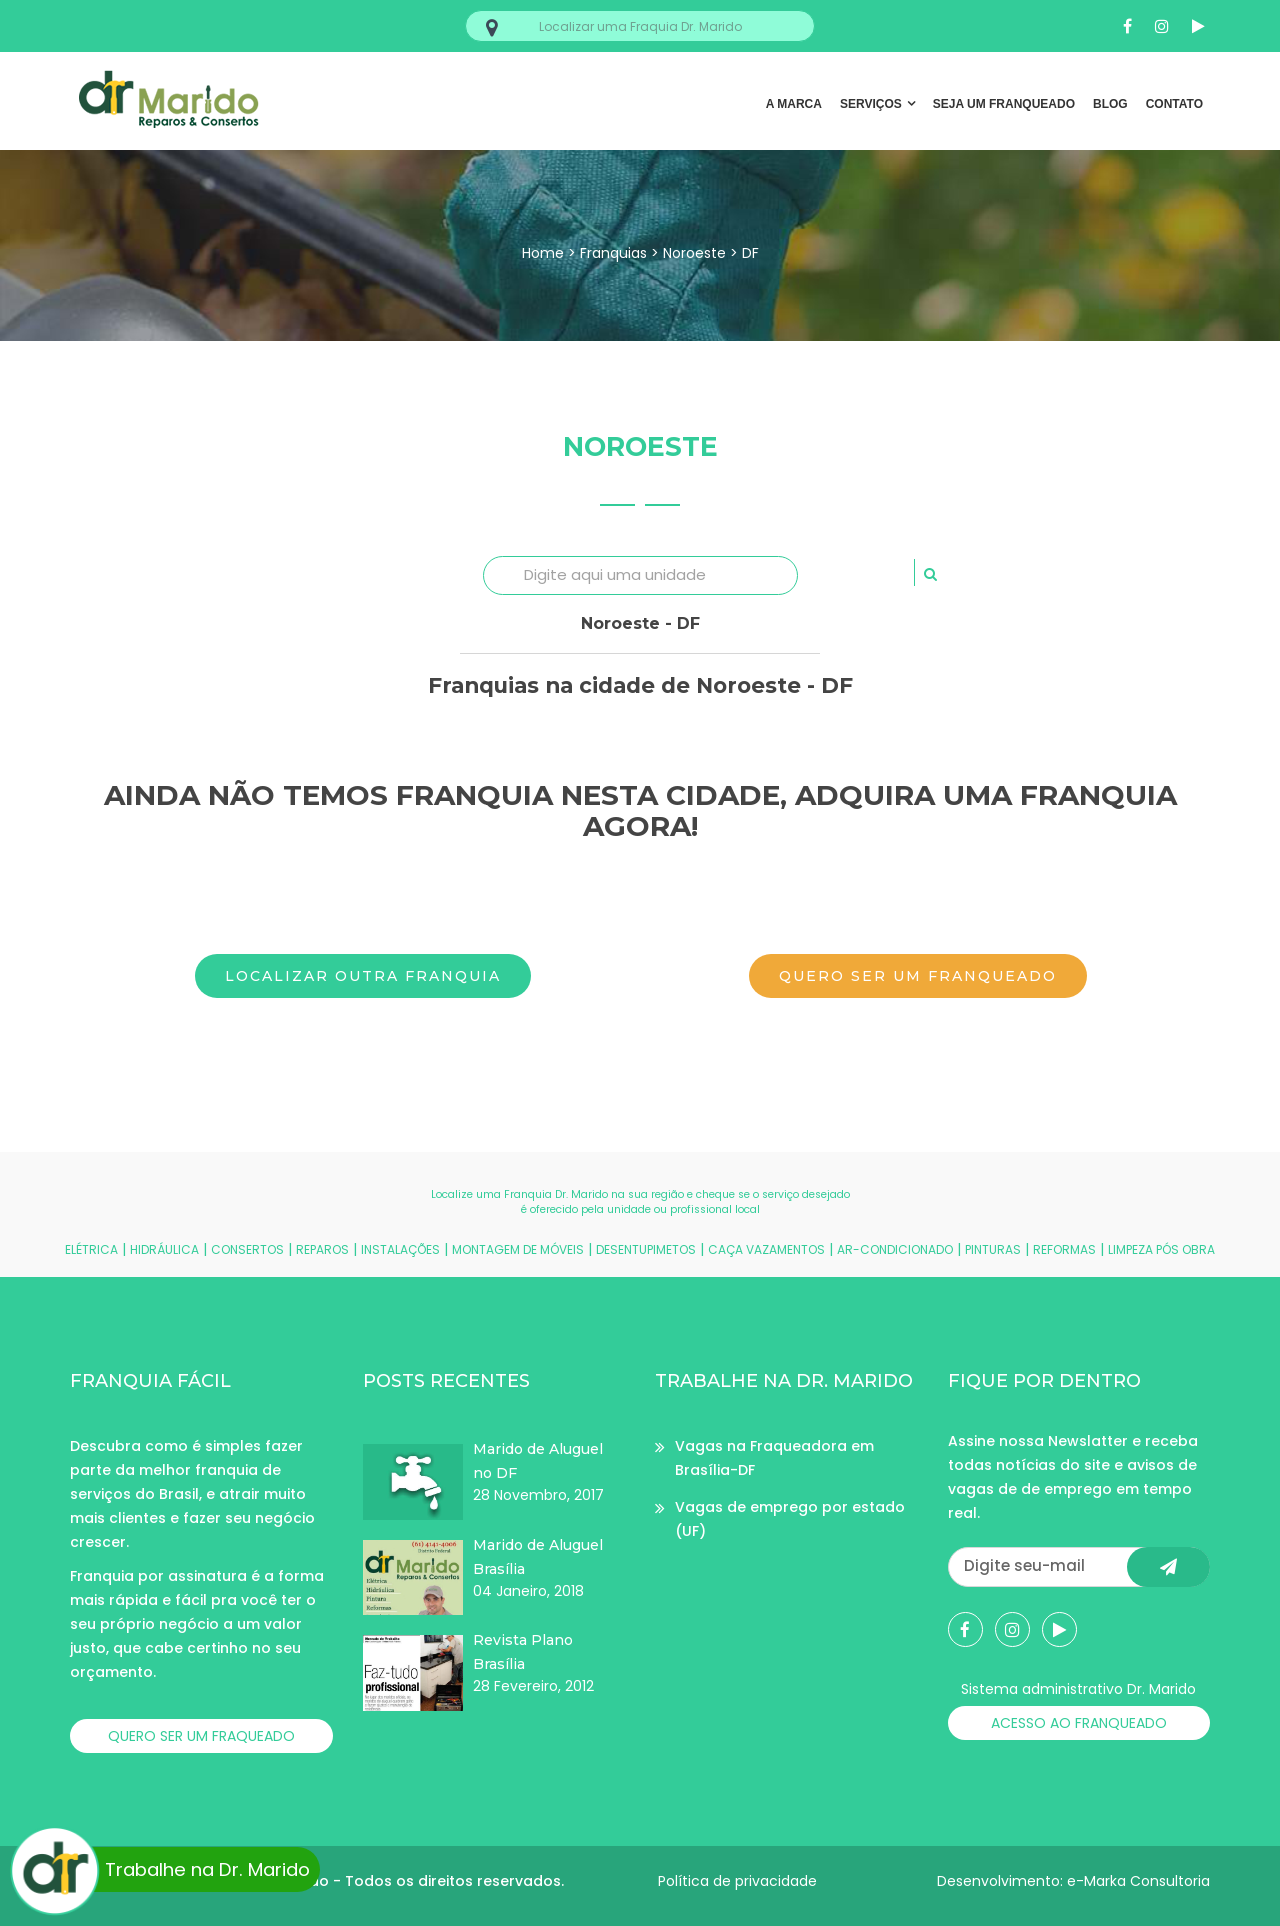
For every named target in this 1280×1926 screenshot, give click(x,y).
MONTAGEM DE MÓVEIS (518, 1249)
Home (543, 253)
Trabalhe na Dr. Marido (163, 1869)
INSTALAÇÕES (400, 1249)
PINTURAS (993, 1249)
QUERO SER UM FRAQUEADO (201, 1736)
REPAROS (322, 1249)
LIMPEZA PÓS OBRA (1161, 1249)
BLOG (1110, 104)
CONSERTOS (247, 1249)
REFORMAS (1064, 1249)
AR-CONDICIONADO (895, 1249)
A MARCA (794, 104)
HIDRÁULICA (164, 1249)
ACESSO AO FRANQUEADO (1079, 1723)
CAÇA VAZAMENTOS (766, 1249)
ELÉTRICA (91, 1249)
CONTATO (1174, 104)
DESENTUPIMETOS (646, 1249)
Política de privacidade (737, 1881)
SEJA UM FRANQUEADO (1004, 104)
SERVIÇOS (871, 104)
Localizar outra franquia (363, 976)
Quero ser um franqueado (918, 976)
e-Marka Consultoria (1138, 1881)
